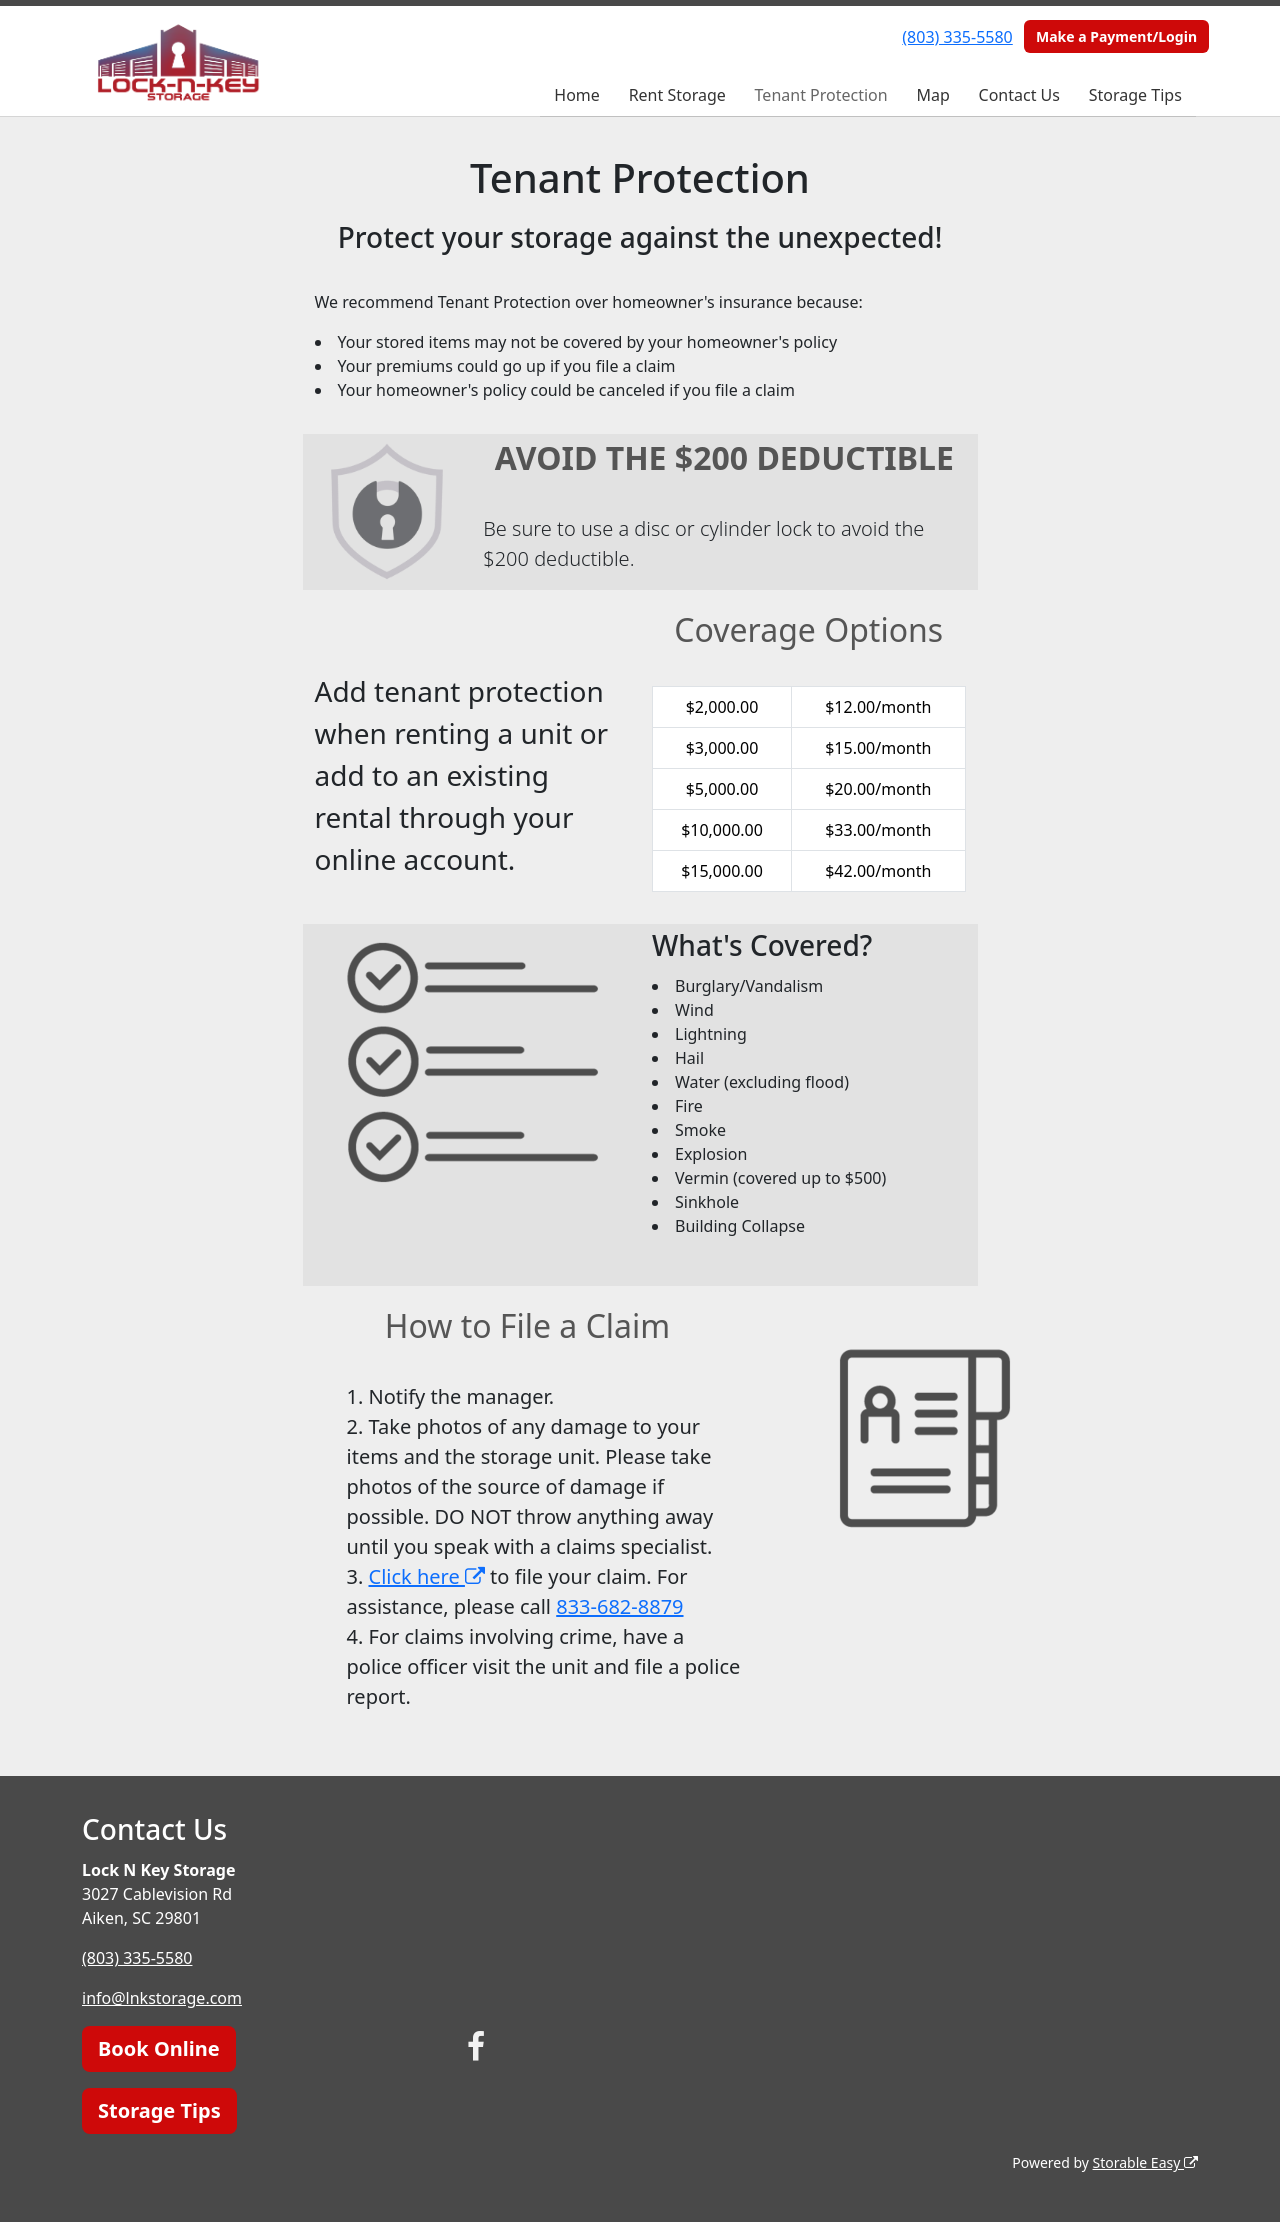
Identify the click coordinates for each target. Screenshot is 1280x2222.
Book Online (159, 2048)
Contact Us (1019, 95)
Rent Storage (677, 95)
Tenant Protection (821, 95)
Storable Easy (1145, 2162)
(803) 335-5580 (957, 37)
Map (932, 95)
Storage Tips (1135, 95)
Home (577, 95)
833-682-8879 (619, 1606)
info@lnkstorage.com (162, 1998)
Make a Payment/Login (1116, 36)
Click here (427, 1576)
